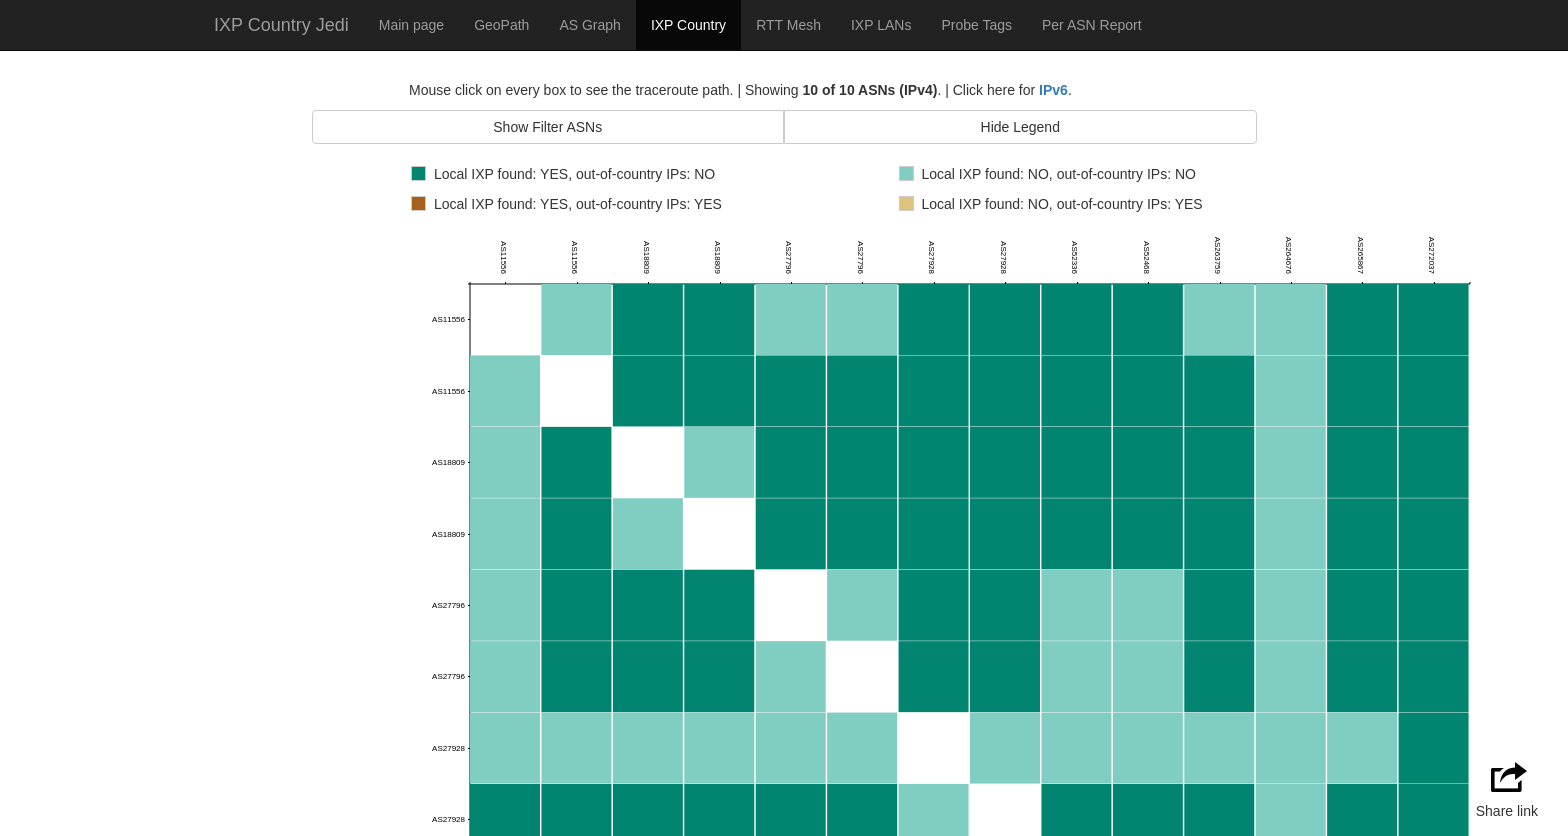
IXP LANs (881, 25)
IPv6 (1053, 90)
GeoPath (501, 25)
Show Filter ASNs (547, 127)
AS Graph (589, 25)
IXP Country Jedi (281, 25)
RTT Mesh (788, 25)
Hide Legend (1020, 127)
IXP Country (688, 25)
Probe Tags (976, 25)
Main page (411, 25)
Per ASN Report (1092, 25)
